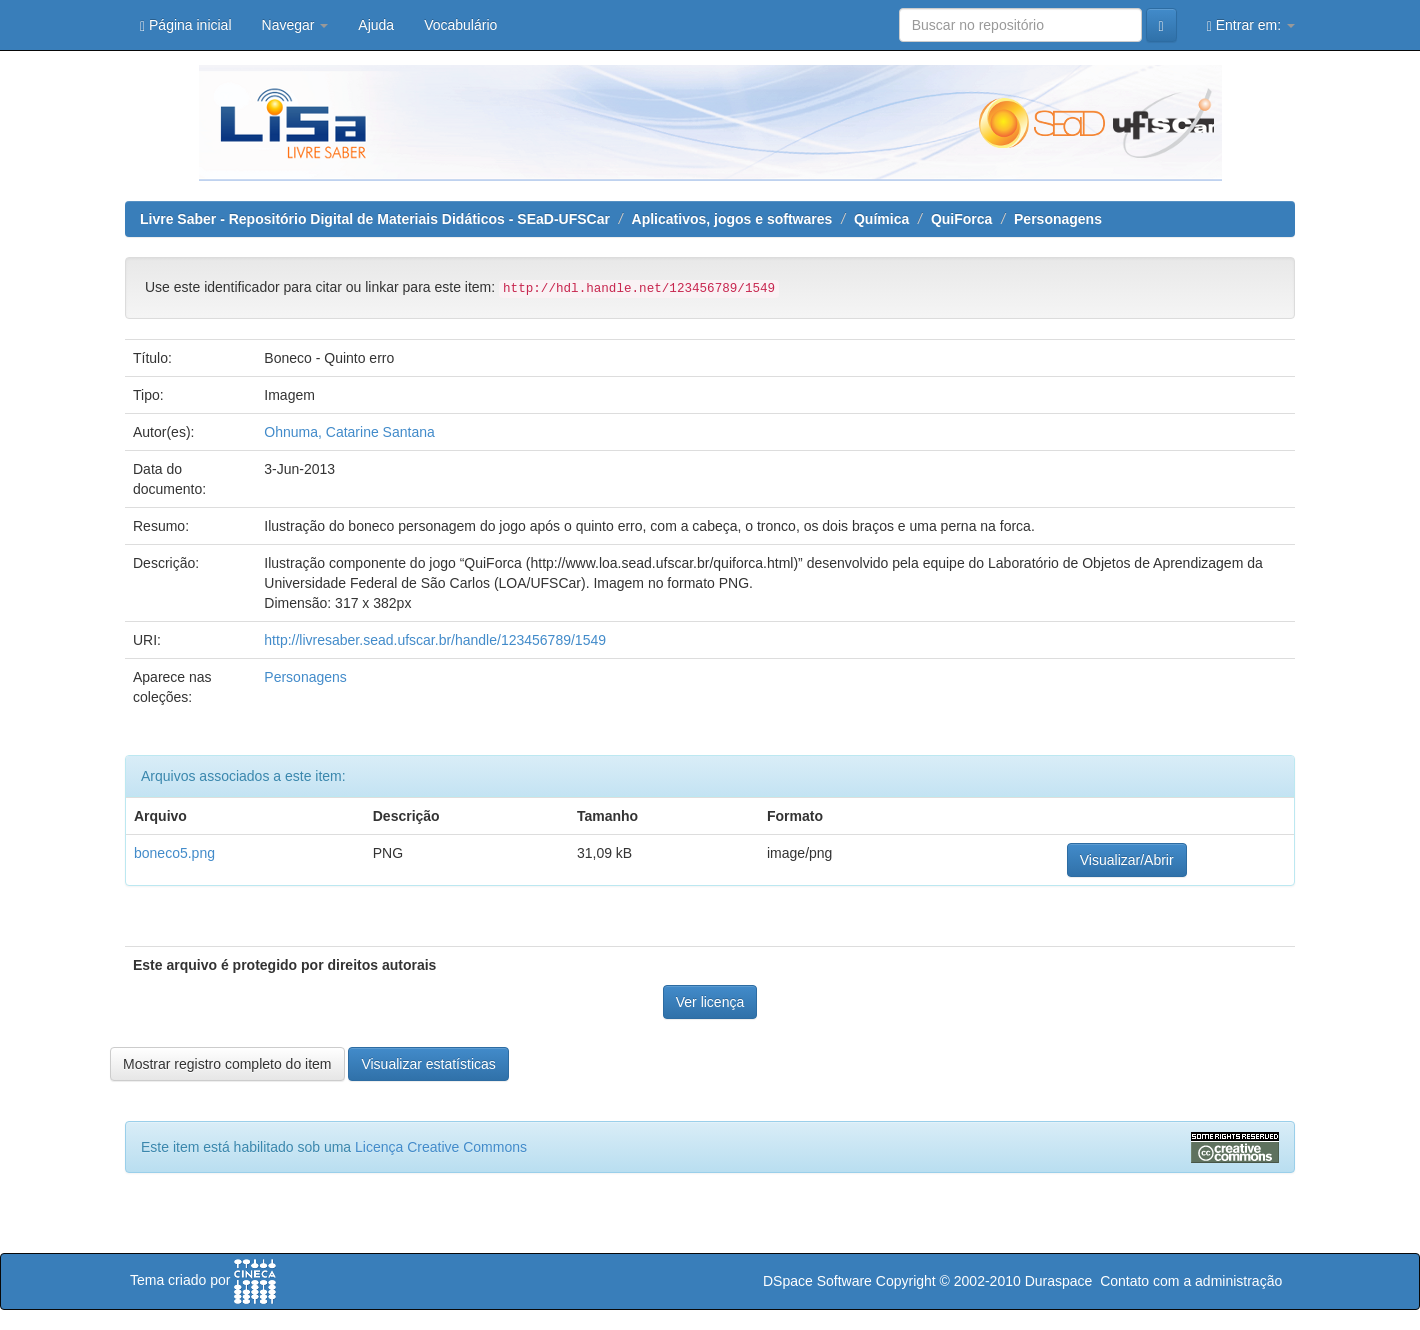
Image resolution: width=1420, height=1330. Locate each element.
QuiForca (961, 219)
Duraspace (1059, 1281)
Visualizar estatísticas (428, 1064)
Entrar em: (1251, 25)
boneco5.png (174, 853)
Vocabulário (460, 25)
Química (881, 219)
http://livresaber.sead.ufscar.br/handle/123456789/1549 (435, 640)
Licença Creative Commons (441, 1147)
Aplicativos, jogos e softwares (732, 219)
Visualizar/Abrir (1127, 860)
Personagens (1058, 219)
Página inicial (186, 25)
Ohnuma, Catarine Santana (349, 432)
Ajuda (376, 25)
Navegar (295, 25)
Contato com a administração (1191, 1281)
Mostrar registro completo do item (227, 1064)
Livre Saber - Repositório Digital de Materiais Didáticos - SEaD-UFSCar (375, 219)
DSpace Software (817, 1281)
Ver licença (710, 1002)
